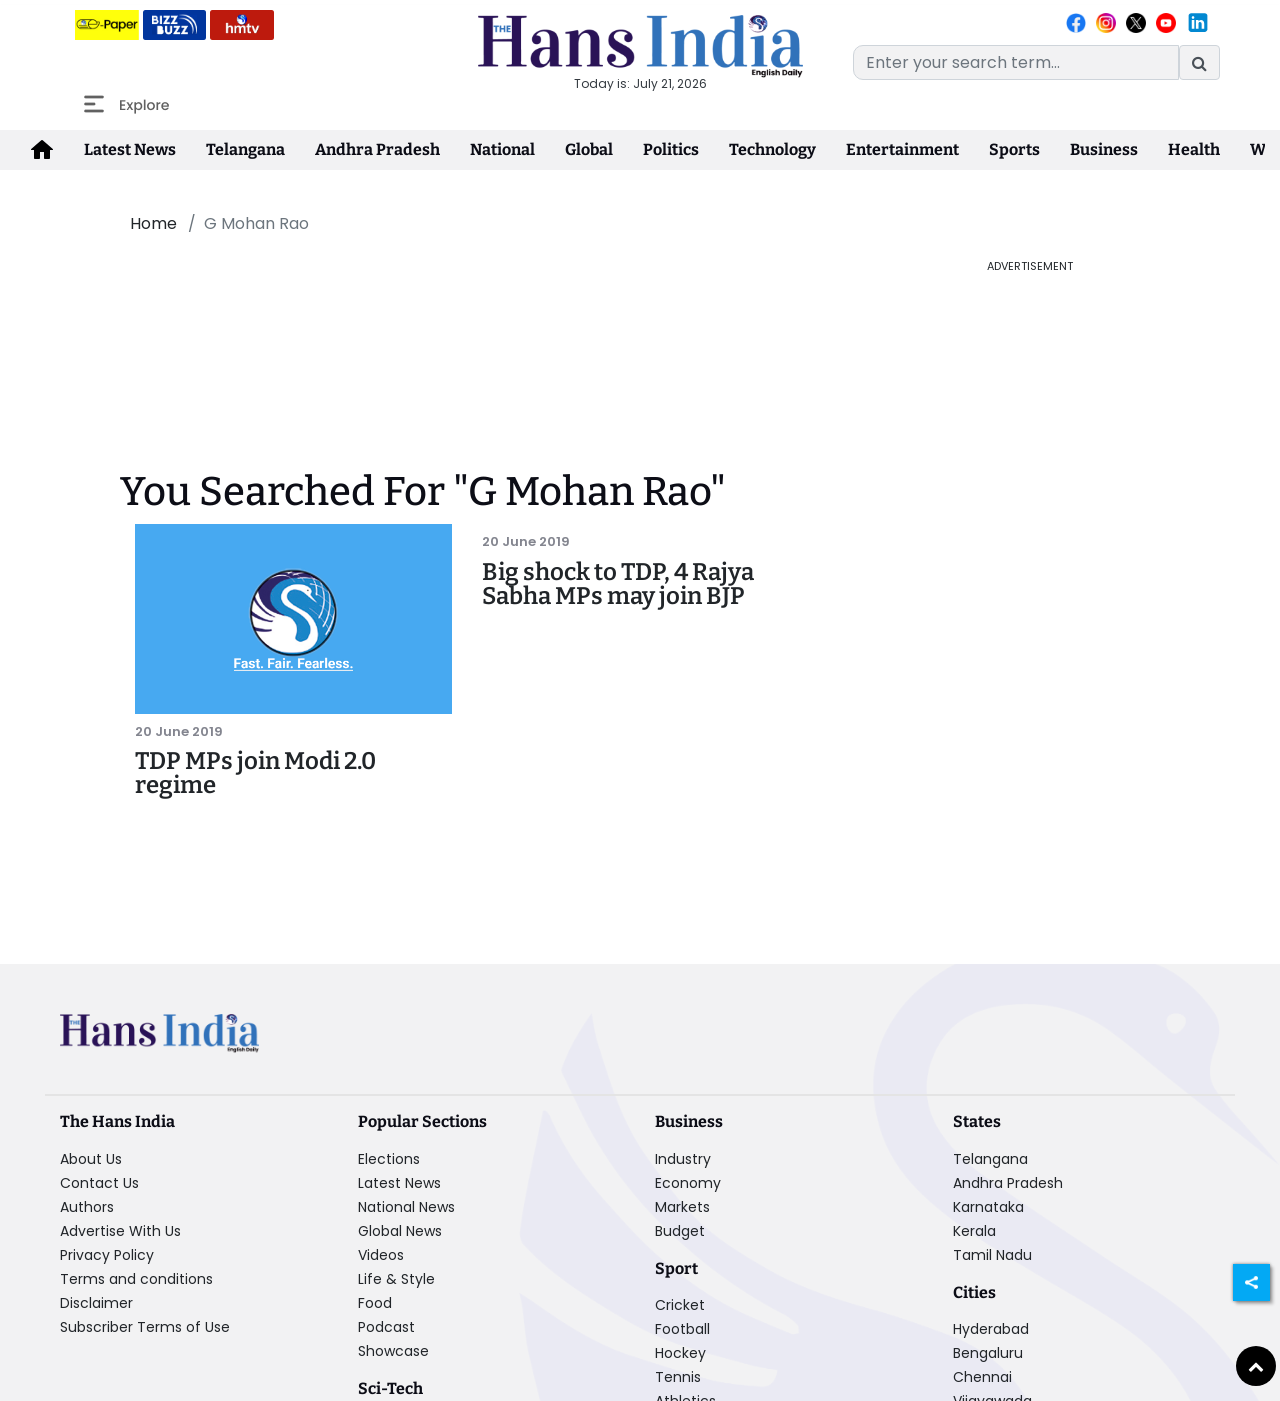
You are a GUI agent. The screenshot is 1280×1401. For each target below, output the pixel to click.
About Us (91, 1159)
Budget (680, 1231)
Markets (682, 1207)
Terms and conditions (136, 1279)
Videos (381, 1255)
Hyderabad (991, 1329)
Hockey (680, 1353)
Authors (87, 1207)
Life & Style (396, 1279)
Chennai (982, 1377)
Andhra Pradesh (377, 149)
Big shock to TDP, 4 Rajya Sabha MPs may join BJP (618, 584)
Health (1194, 149)
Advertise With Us (120, 1231)
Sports (1014, 149)
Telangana (245, 149)
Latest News (130, 149)
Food (375, 1303)
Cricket (680, 1305)
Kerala (974, 1231)
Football (682, 1329)
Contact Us (99, 1183)
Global (589, 149)
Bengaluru (988, 1353)
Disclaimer (96, 1303)
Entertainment (902, 149)
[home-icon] (42, 150)
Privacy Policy (107, 1255)
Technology (772, 149)
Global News (400, 1231)
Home (153, 223)
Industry (683, 1159)
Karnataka (988, 1207)
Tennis (678, 1377)
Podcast (386, 1327)
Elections (389, 1159)
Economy (688, 1183)
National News (406, 1207)
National (502, 149)
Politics (671, 149)
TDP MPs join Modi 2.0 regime (255, 773)
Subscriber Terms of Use (145, 1327)
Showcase (393, 1351)
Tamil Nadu (992, 1255)
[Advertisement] (510, 303)
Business (1104, 149)
